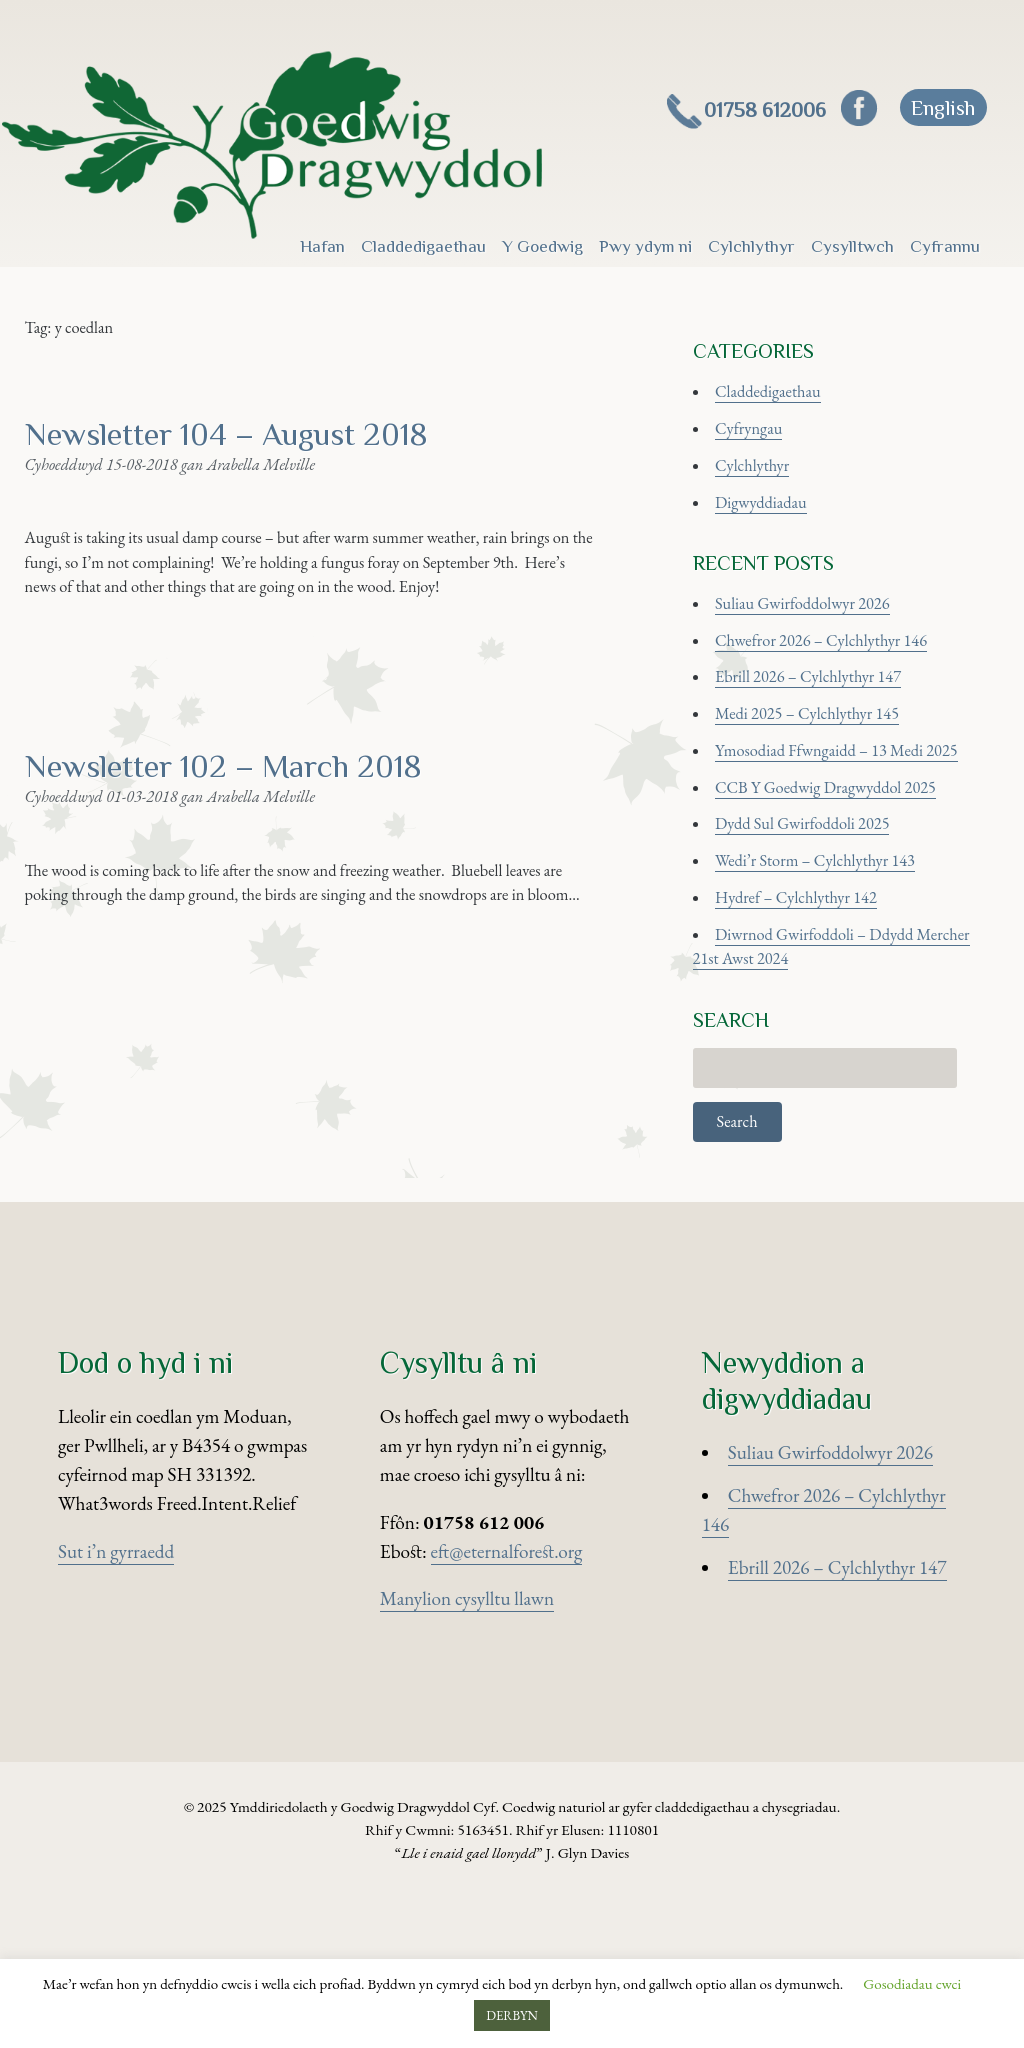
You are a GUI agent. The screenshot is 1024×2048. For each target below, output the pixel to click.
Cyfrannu (945, 246)
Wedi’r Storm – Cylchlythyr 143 (836, 964)
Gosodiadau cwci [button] (912, 1983)
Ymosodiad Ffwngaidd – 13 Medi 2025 (861, 834)
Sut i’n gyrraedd (116, 1700)
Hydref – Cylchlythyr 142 (814, 1007)
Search (741, 1261)
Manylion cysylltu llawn (467, 1748)
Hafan (322, 246)
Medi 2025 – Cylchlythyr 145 (827, 791)
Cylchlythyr (751, 246)
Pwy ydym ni (645, 246)
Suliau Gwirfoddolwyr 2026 (821, 661)
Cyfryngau (758, 456)
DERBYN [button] (512, 2015)
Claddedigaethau (423, 246)
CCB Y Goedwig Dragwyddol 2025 (849, 877)
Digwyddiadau (773, 542)
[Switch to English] (943, 107)
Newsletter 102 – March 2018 (264, 882)
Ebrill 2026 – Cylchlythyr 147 (828, 748)
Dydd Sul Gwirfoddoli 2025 (821, 921)
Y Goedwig (542, 246)
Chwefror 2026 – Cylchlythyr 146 (843, 705)
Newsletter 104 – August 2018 (269, 462)
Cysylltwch (852, 246)
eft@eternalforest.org (507, 1700)
